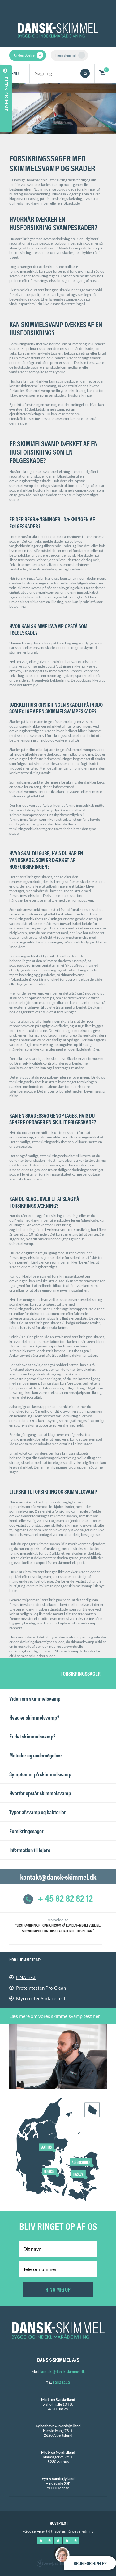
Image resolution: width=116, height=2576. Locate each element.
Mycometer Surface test (41, 1998)
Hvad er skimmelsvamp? (34, 1717)
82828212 (61, 2382)
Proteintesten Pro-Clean (41, 1988)
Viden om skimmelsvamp (34, 1698)
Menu (13, 73)
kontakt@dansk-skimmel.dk (58, 1876)
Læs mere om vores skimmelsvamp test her (54, 2016)
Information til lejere (29, 1850)
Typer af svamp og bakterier (37, 1812)
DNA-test (26, 1977)
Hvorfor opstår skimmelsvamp (40, 1793)
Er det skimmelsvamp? (32, 1736)
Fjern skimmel (70, 55)
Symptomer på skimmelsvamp (40, 1774)
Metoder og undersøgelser (35, 1755)
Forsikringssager (26, 1831)
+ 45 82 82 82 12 (58, 1898)
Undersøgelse (28, 55)
